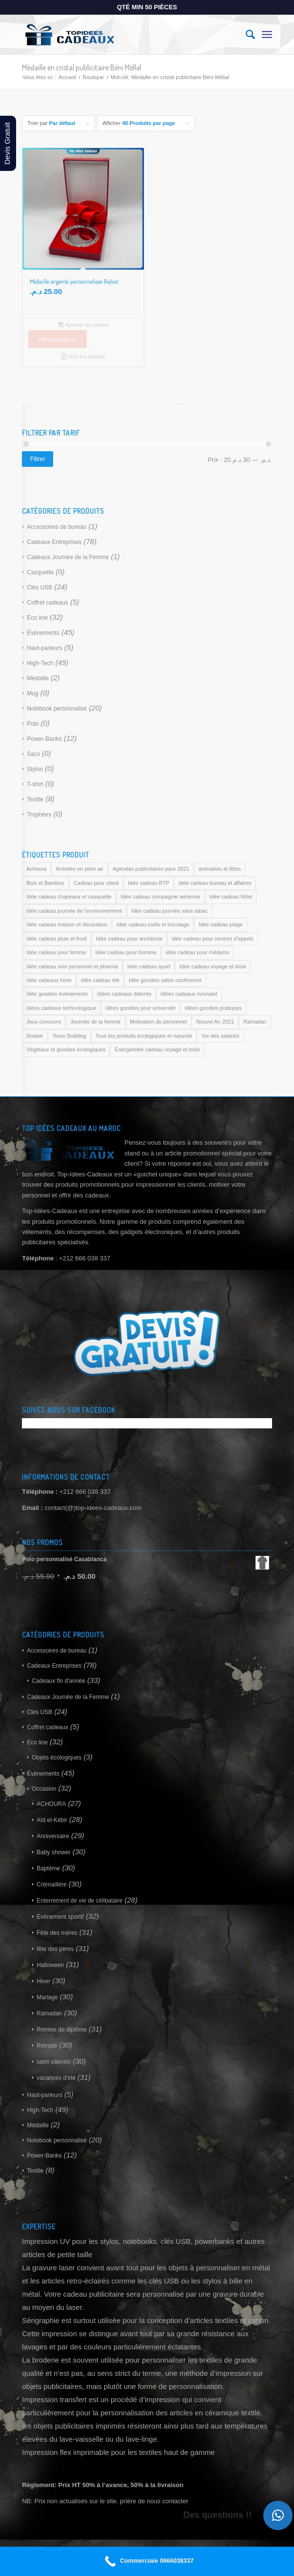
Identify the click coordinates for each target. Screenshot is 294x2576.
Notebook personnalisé (57, 708)
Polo (33, 723)
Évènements (43, 632)
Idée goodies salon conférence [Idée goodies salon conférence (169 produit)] (165, 980)
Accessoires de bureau (56, 527)
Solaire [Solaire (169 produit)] (34, 1036)
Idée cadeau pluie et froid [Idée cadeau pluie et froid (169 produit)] (56, 939)
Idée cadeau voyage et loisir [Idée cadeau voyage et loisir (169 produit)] (212, 966)
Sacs (33, 754)
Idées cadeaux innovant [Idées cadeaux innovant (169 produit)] (189, 994)
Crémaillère (51, 1884)
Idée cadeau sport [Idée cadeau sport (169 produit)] (148, 966)
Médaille (38, 678)
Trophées (39, 814)
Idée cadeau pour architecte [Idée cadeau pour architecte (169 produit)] (129, 939)
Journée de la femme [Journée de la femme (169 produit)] (95, 1022)
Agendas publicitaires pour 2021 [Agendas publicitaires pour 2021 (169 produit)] (151, 869)
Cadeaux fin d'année (58, 1680)
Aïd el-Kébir (52, 1820)
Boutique (93, 77)
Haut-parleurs (44, 648)
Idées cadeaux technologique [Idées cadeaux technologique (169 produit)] (61, 1008)
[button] (278, 2515)
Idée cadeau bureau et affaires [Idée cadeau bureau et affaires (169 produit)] (214, 883)
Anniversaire (53, 1836)
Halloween (50, 1965)
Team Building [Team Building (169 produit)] (69, 1036)
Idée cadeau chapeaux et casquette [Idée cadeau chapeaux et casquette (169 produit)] (68, 897)
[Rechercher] (245, 34)
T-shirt (35, 784)
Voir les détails (83, 356)
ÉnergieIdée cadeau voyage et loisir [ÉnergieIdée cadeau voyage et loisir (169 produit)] (157, 1049)
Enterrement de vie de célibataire (79, 1900)
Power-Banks (44, 738)
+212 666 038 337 (85, 1491)
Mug (32, 693)
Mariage (47, 1997)
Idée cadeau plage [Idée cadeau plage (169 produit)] (220, 924)
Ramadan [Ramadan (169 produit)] (255, 1022)
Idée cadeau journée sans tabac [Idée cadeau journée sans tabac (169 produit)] (169, 911)
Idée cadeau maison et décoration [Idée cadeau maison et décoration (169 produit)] (66, 924)
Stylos (35, 769)
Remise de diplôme (62, 2029)
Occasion (44, 1788)
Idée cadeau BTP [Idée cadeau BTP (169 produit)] (148, 883)
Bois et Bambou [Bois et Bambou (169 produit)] (45, 883)
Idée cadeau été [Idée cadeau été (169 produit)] (100, 980)
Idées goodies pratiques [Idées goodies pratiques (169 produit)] (213, 1008)
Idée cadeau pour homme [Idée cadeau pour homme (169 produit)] (126, 952)
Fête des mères (57, 1932)
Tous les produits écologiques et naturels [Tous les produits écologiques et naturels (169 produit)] (144, 1036)
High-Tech (40, 663)
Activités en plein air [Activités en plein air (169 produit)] (79, 869)
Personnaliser (57, 339)
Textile (35, 799)
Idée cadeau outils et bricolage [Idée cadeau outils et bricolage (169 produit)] (153, 924)
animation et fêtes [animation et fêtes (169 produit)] (219, 869)
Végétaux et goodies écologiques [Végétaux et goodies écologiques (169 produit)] (65, 1049)
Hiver (43, 1981)
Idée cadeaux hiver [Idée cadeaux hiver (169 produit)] (49, 980)
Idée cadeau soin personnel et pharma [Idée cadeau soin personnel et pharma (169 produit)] (72, 966)
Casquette (40, 572)
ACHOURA (51, 1804)
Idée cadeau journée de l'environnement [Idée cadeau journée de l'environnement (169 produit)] (74, 911)
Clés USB (39, 587)
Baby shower (53, 1852)
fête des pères (55, 1949)
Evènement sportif (60, 1916)
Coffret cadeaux (47, 602)
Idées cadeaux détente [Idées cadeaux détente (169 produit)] (124, 994)
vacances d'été (56, 2077)
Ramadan (49, 2013)
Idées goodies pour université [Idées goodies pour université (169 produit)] (140, 1008)
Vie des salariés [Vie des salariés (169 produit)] (220, 1036)
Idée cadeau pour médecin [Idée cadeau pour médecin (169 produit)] (197, 952)
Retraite (47, 2045)
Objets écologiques (56, 1757)
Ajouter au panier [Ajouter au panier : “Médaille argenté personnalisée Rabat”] (84, 325)
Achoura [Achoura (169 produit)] (36, 869)
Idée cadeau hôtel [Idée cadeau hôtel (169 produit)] (231, 897)
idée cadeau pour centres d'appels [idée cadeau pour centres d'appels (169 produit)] (213, 939)
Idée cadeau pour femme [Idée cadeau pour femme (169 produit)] (56, 952)
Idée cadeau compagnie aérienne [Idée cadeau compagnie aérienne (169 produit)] (160, 897)
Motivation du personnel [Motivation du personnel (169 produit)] (158, 1022)
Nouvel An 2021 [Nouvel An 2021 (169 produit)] (215, 1022)
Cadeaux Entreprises (54, 542)
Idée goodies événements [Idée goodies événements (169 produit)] (57, 994)
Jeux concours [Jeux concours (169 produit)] (43, 1022)
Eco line (37, 617)
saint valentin (54, 2061)
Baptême (48, 1868)
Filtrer (37, 459)
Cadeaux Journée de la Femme (68, 557)
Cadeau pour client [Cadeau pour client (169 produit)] (96, 883)
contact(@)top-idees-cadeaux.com (92, 1507)
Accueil (67, 77)
